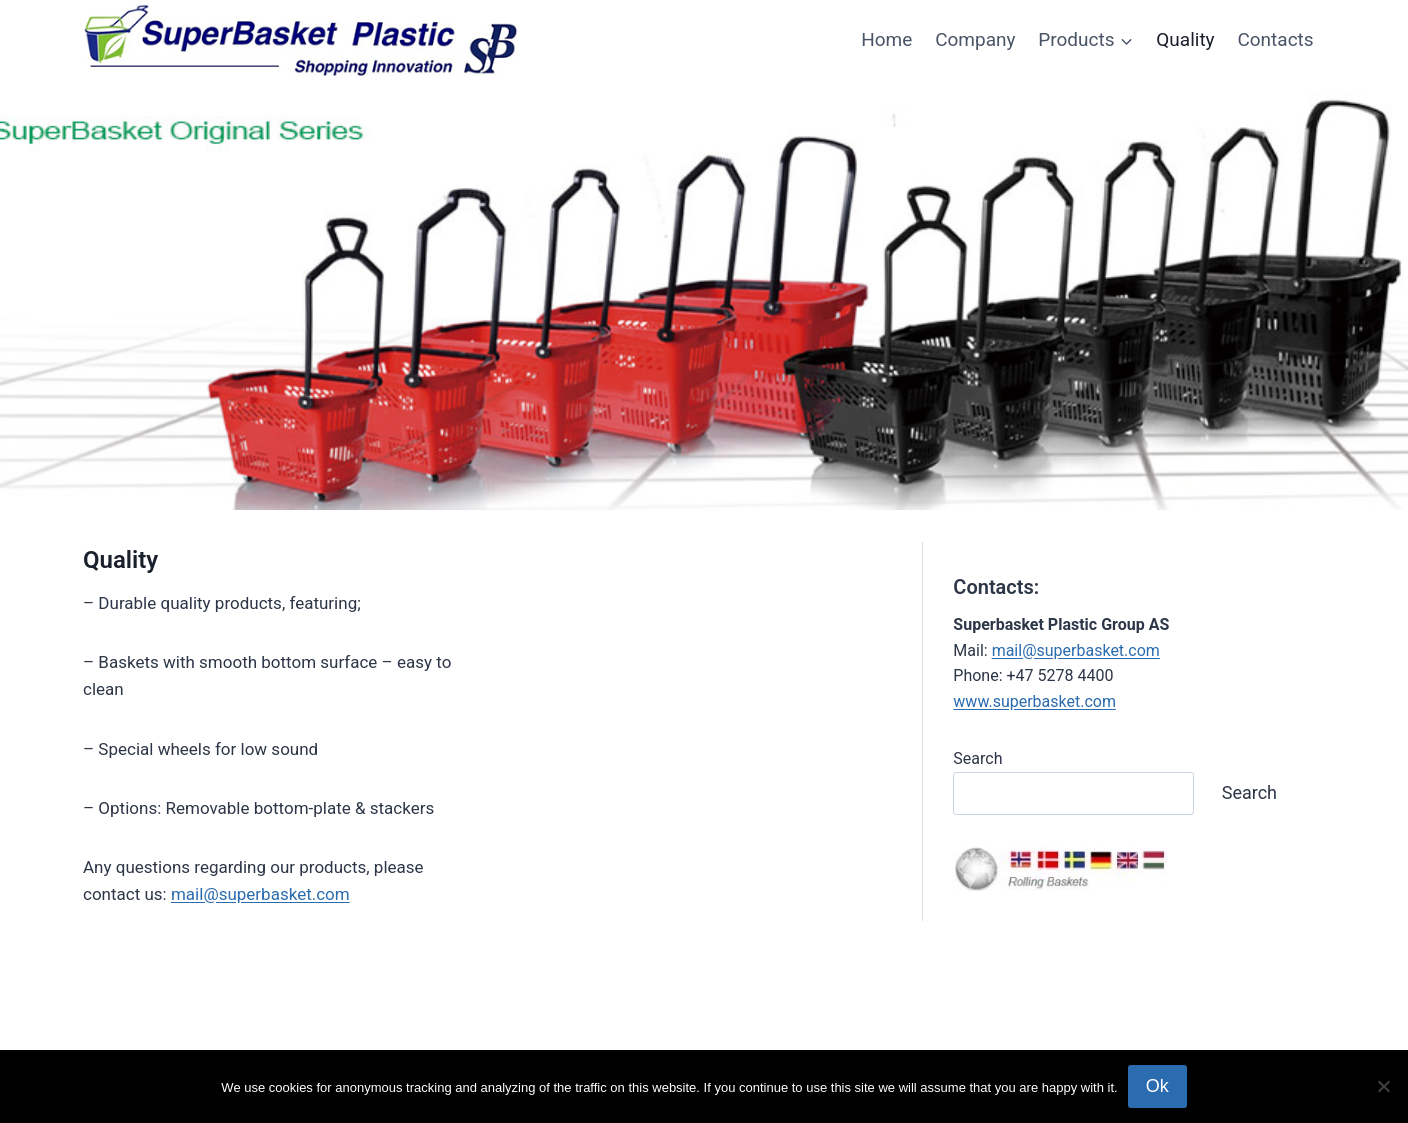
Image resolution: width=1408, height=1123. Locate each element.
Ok (1157, 1086)
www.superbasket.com (1034, 701)
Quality (1185, 39)
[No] (1383, 1086)
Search (977, 758)
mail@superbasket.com (260, 894)
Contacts (1275, 39)
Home (886, 39)
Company (975, 39)
